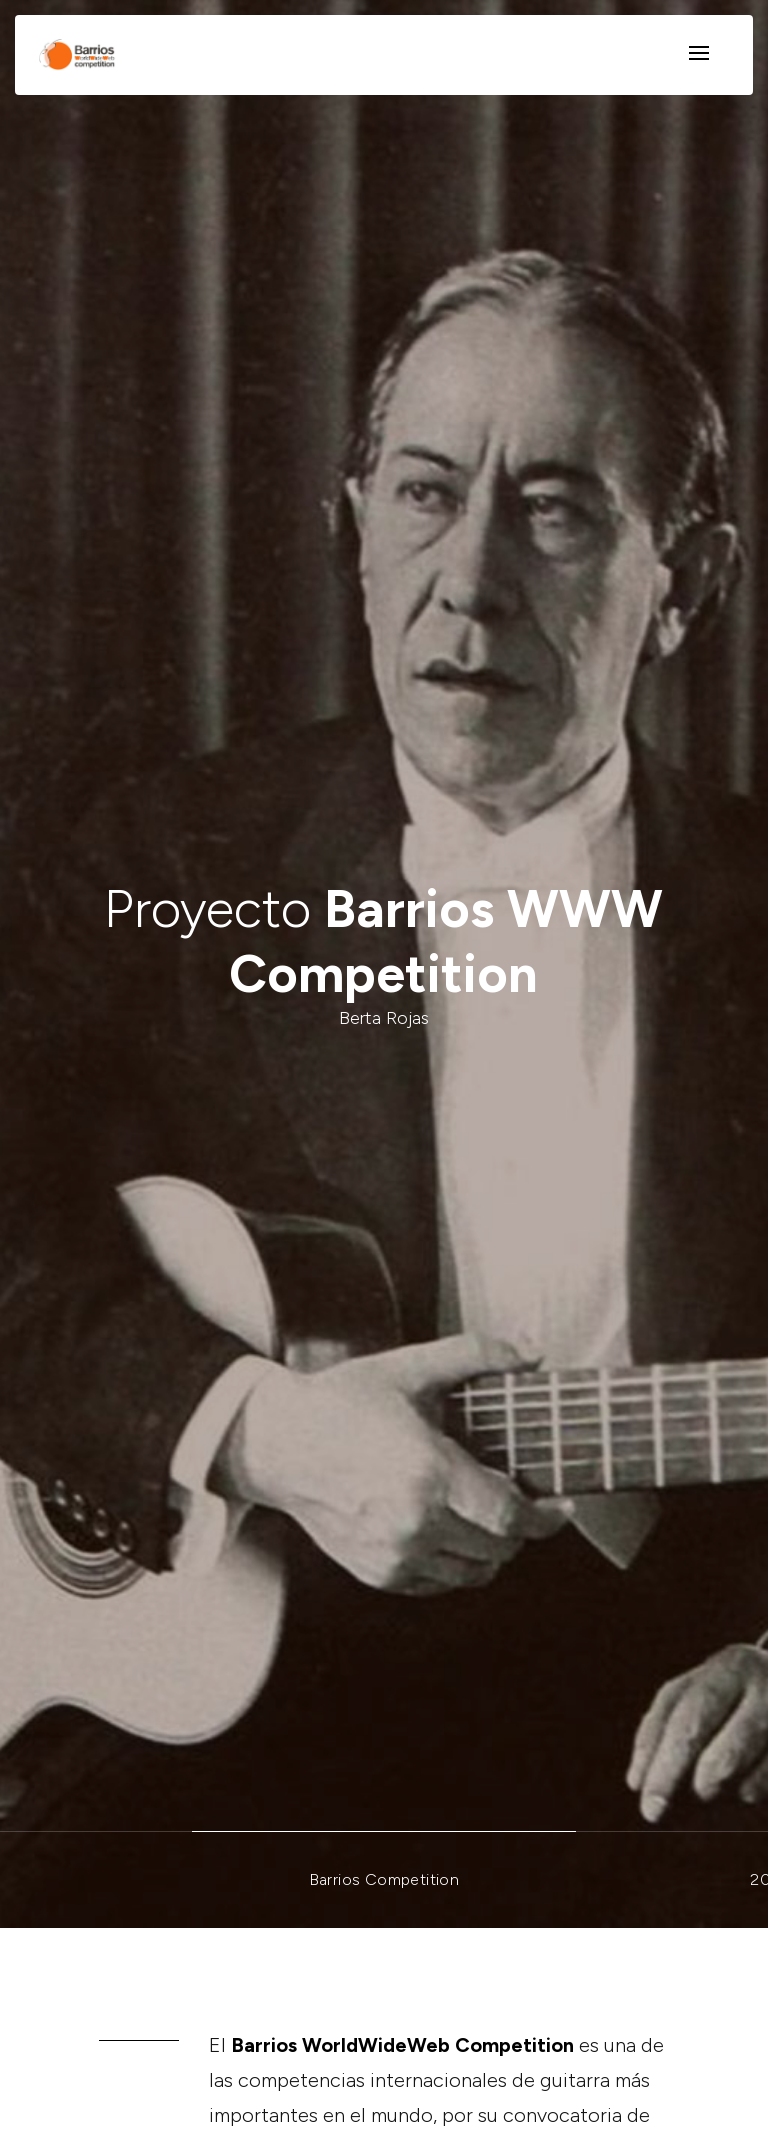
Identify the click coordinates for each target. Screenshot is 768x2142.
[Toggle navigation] (699, 54)
